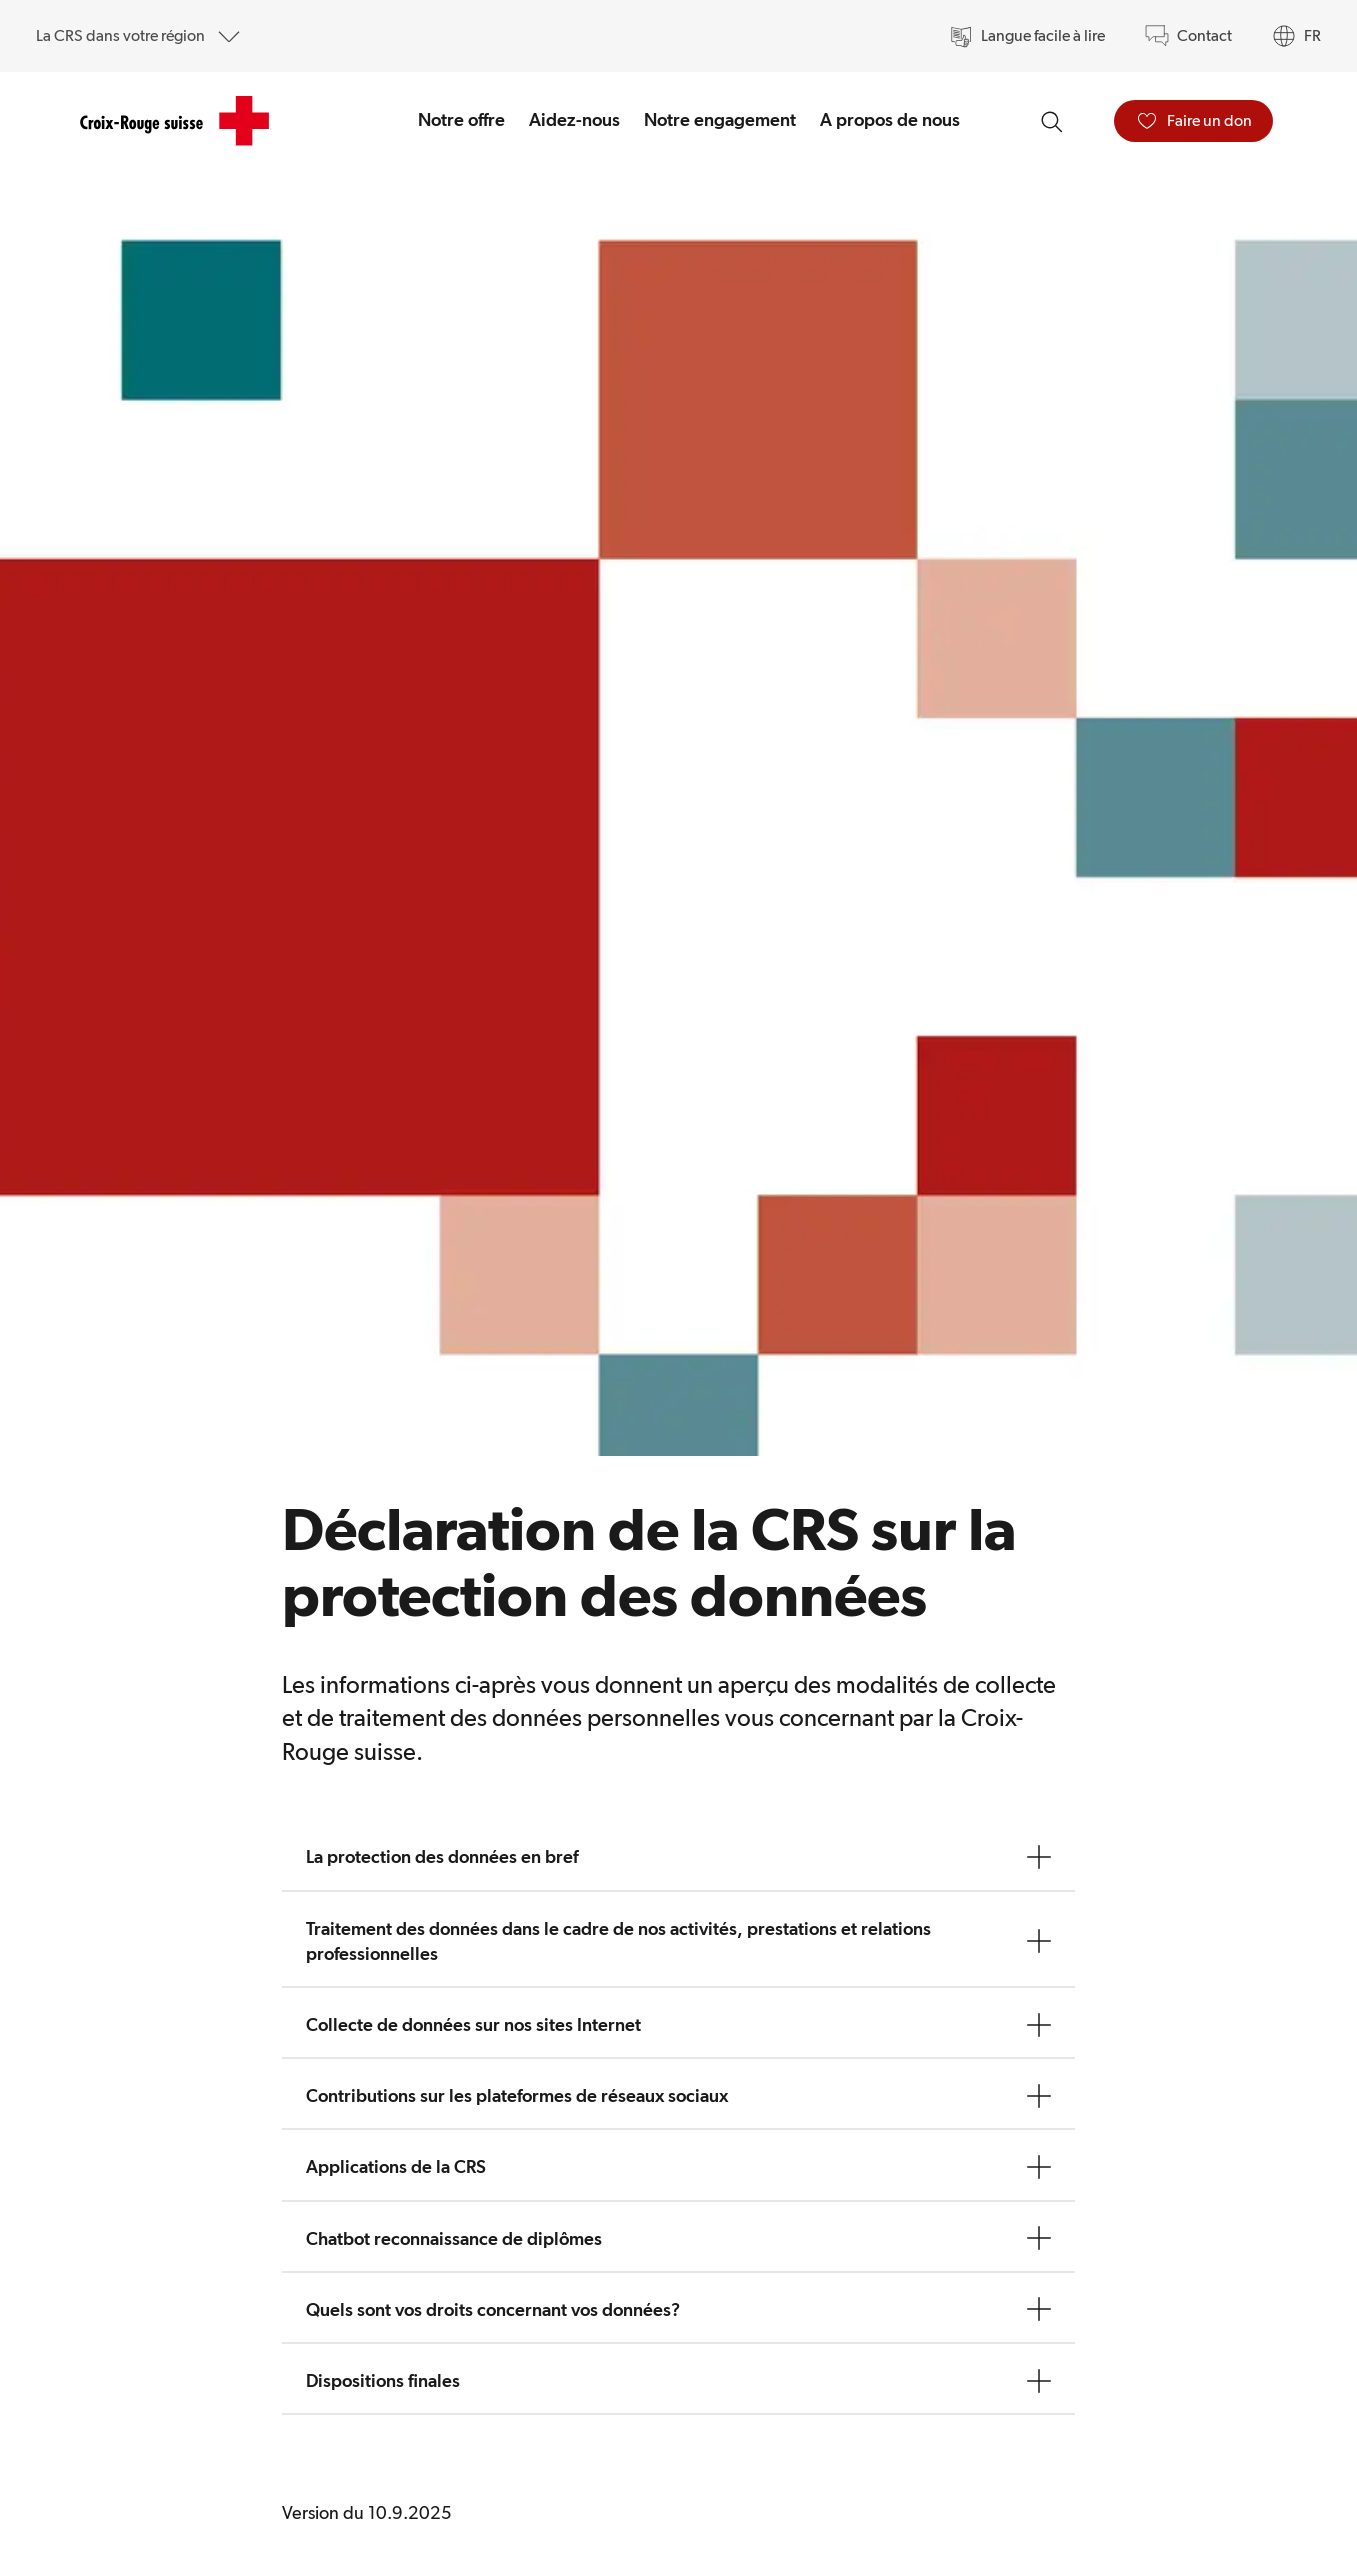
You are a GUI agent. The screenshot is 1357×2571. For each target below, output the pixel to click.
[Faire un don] (1193, 121)
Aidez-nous (574, 119)
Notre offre (461, 119)
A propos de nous (890, 119)
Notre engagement (720, 119)
